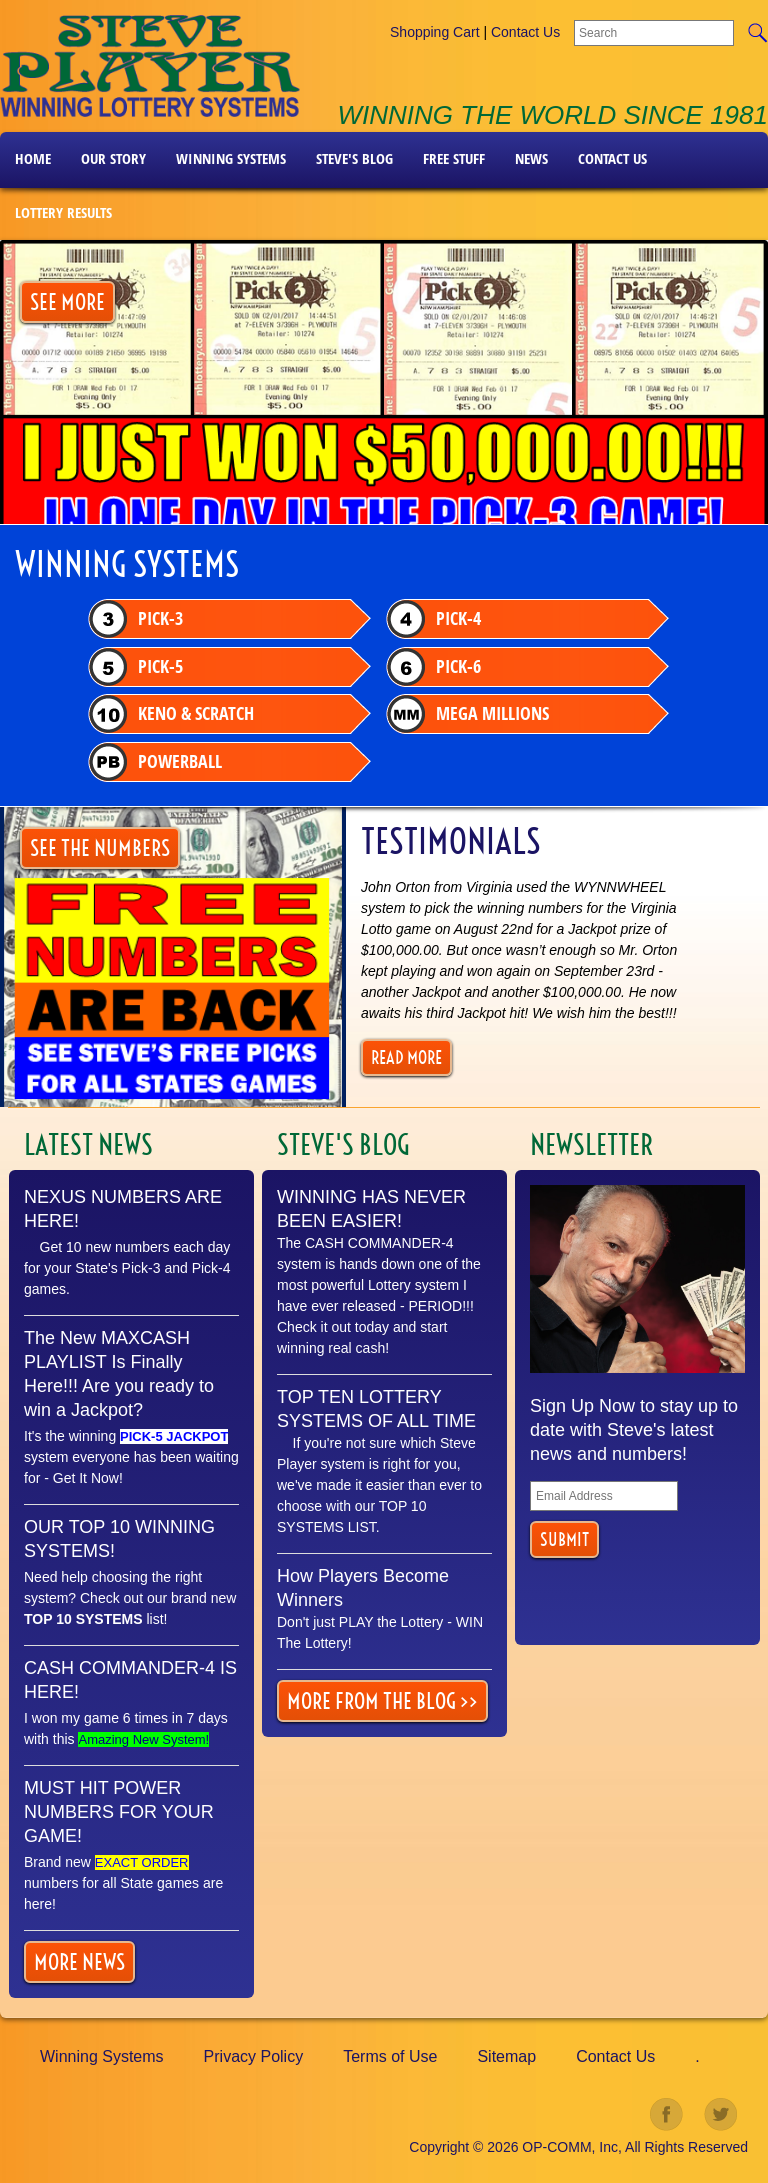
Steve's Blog (354, 158)
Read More (406, 1057)
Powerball (158, 767)
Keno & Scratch (174, 718)
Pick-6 (442, 669)
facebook (667, 2115)
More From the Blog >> (382, 1701)
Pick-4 (442, 620)
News (531, 158)
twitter (721, 2115)
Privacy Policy (254, 2056)
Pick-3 (139, 620)
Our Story (113, 158)
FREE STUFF (454, 158)
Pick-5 (139, 669)
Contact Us (525, 32)
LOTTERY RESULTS (63, 212)
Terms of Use (390, 2056)
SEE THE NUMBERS (100, 848)
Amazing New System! (143, 1739)
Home (33, 158)
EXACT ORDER (142, 1862)
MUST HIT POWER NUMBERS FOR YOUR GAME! (119, 1812)
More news (79, 1962)
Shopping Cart (435, 32)
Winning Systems (231, 158)
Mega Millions (476, 718)
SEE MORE (67, 302)
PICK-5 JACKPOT (174, 1436)
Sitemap (506, 2056)
